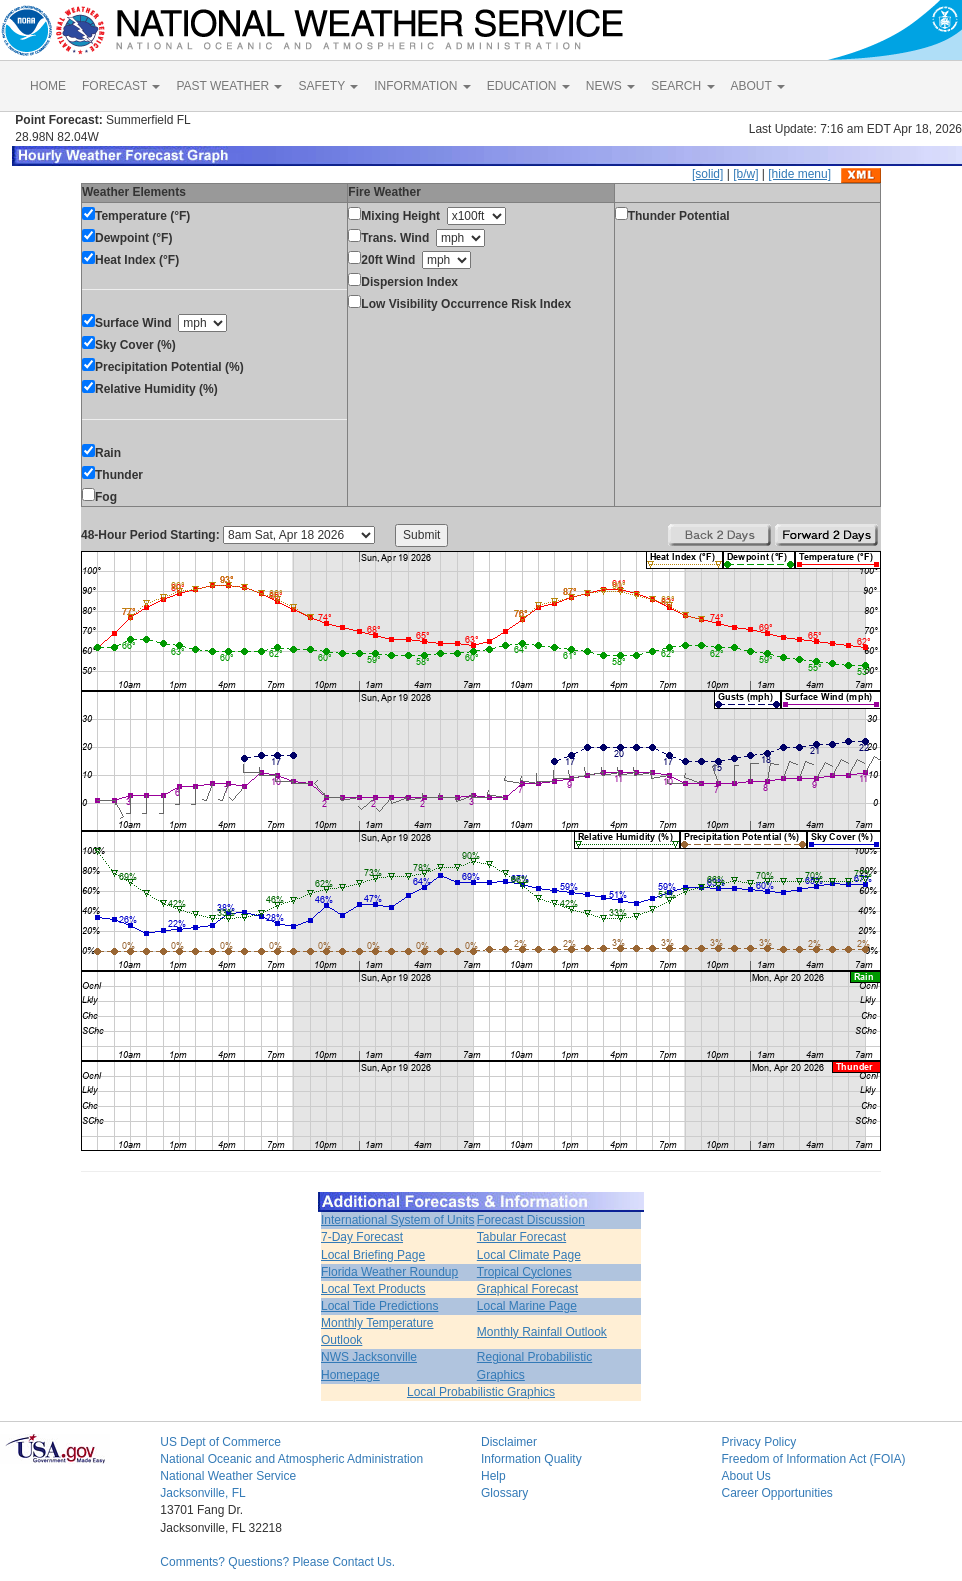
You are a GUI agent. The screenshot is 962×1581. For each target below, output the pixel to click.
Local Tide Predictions (379, 1306)
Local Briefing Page (373, 1255)
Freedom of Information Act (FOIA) (813, 1459)
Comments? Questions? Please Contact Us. (277, 1562)
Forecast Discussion (531, 1220)
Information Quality (531, 1459)
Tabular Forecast (521, 1237)
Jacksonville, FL (202, 1493)
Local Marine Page (527, 1306)
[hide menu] (799, 174)
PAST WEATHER (229, 86)
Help (493, 1476)
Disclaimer (509, 1442)
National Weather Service (228, 1476)
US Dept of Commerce (220, 1442)
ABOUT (758, 86)
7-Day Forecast (362, 1237)
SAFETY (328, 86)
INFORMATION (422, 86)
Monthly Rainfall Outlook (542, 1332)
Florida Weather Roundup (389, 1272)
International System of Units (397, 1220)
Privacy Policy (758, 1442)
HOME (48, 86)
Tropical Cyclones (524, 1272)
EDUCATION (528, 86)
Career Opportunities (776, 1493)
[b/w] (745, 174)
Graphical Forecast (527, 1289)
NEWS (610, 86)
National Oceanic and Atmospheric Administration (291, 1459)
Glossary (504, 1493)
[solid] (707, 174)
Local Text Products (373, 1289)
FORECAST (121, 86)
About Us (745, 1476)
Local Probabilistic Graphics (481, 1392)
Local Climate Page (529, 1255)
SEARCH (682, 86)
